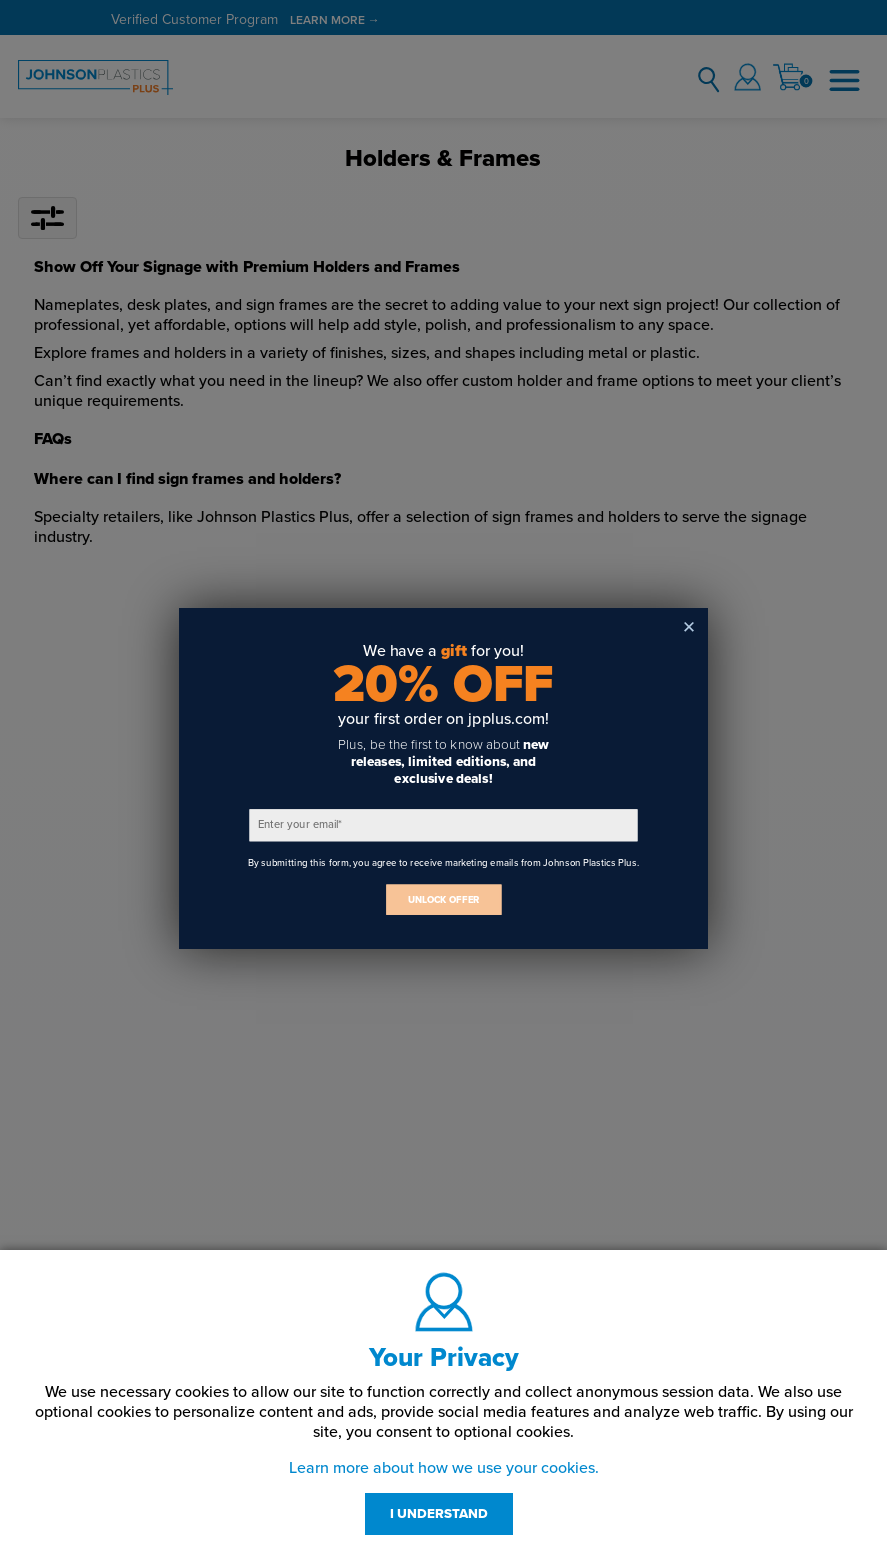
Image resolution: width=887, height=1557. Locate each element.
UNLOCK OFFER (444, 899)
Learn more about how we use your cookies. (444, 1468)
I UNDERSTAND (439, 1514)
